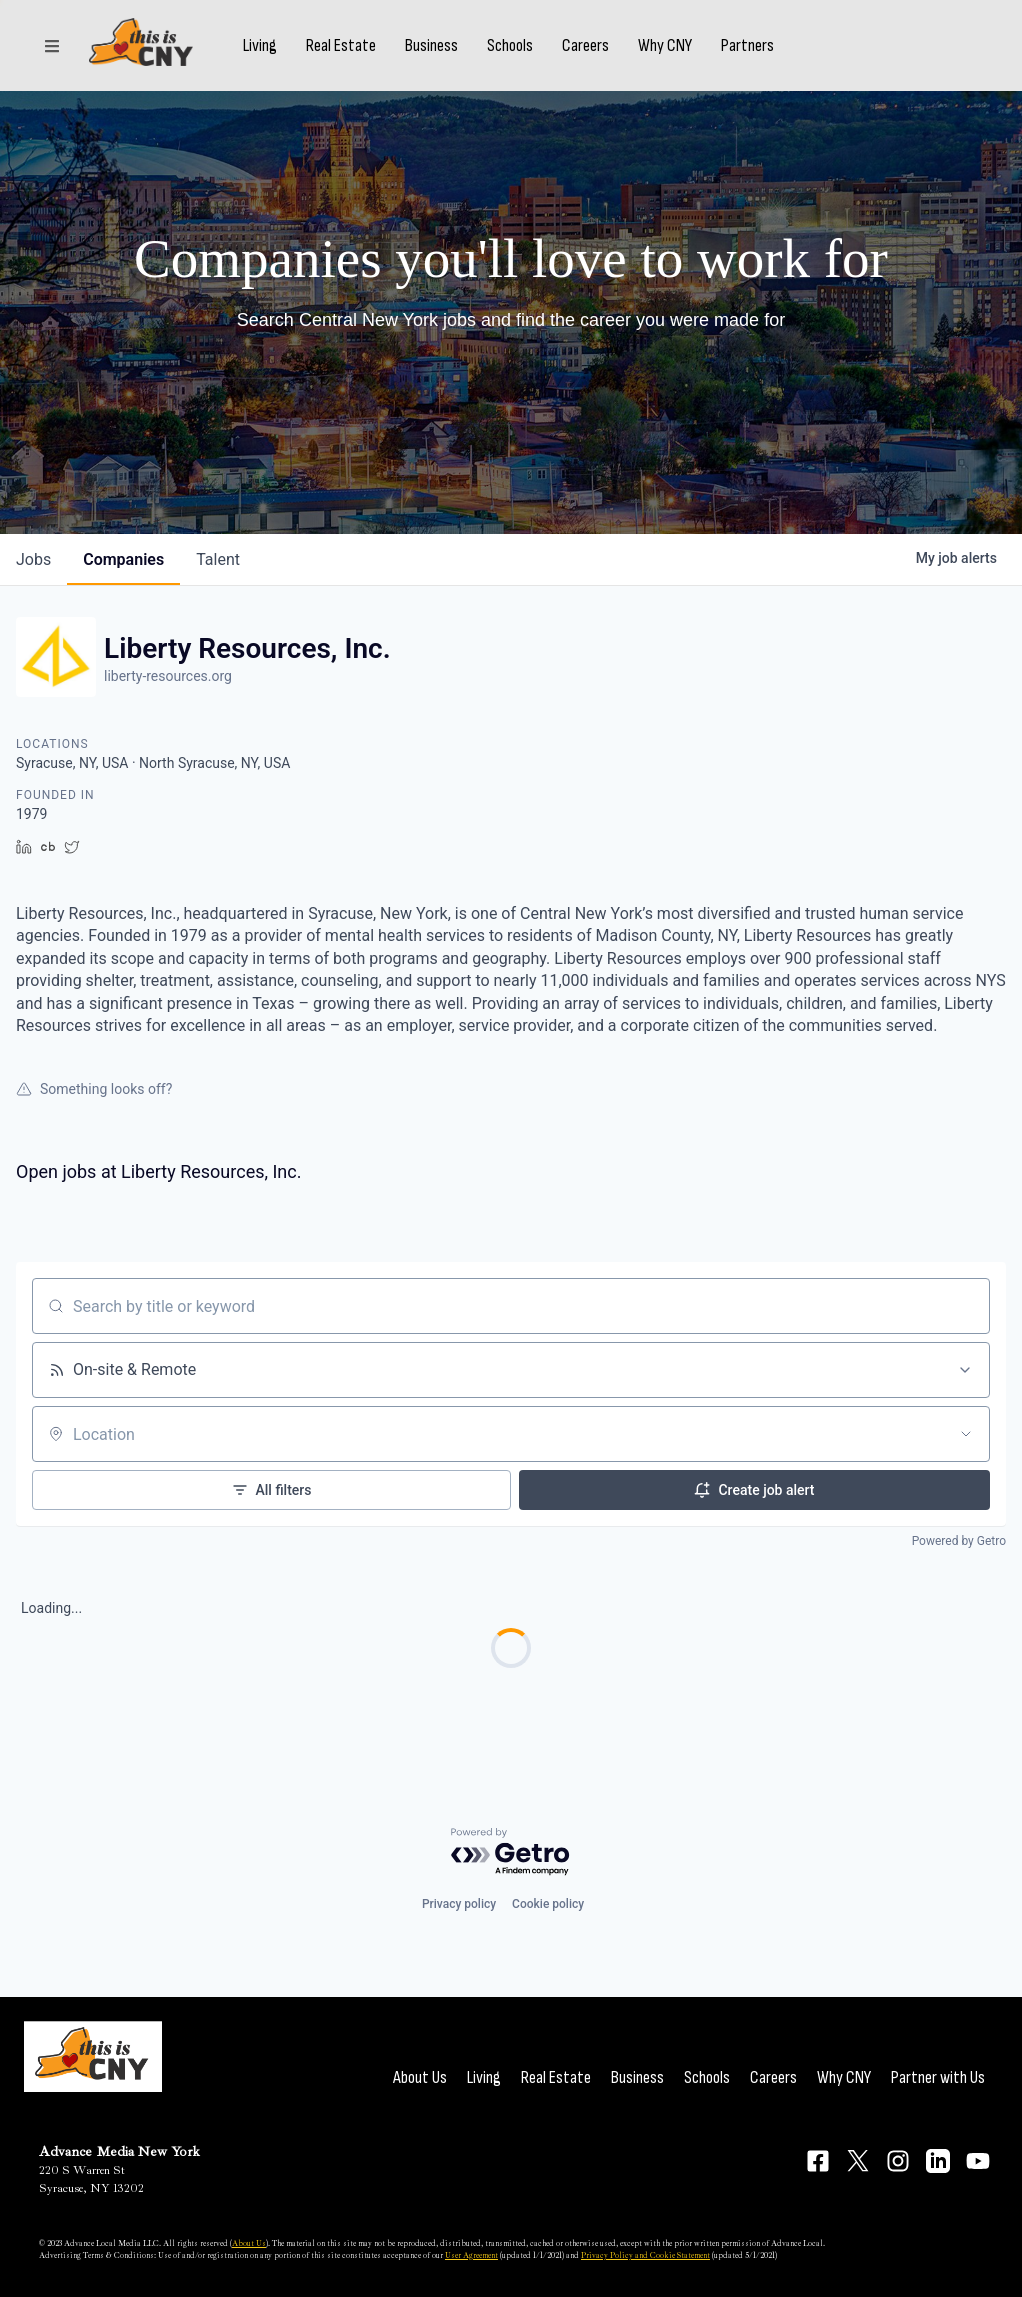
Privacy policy (459, 1904)
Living (276, 53)
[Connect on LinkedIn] (938, 2161)
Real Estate (357, 53)
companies (123, 559)
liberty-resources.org (168, 676)
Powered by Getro (959, 1541)
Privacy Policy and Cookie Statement (645, 2255)
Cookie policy (548, 1904)
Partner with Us (938, 2077)
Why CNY (681, 53)
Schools (526, 53)
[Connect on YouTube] (978, 2161)
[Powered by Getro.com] (511, 1852)
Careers (601, 53)
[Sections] (52, 53)
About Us (420, 2077)
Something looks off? (94, 1089)
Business (447, 53)
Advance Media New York (119, 2151)
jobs (33, 559)
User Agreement (471, 2255)
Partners (763, 53)
